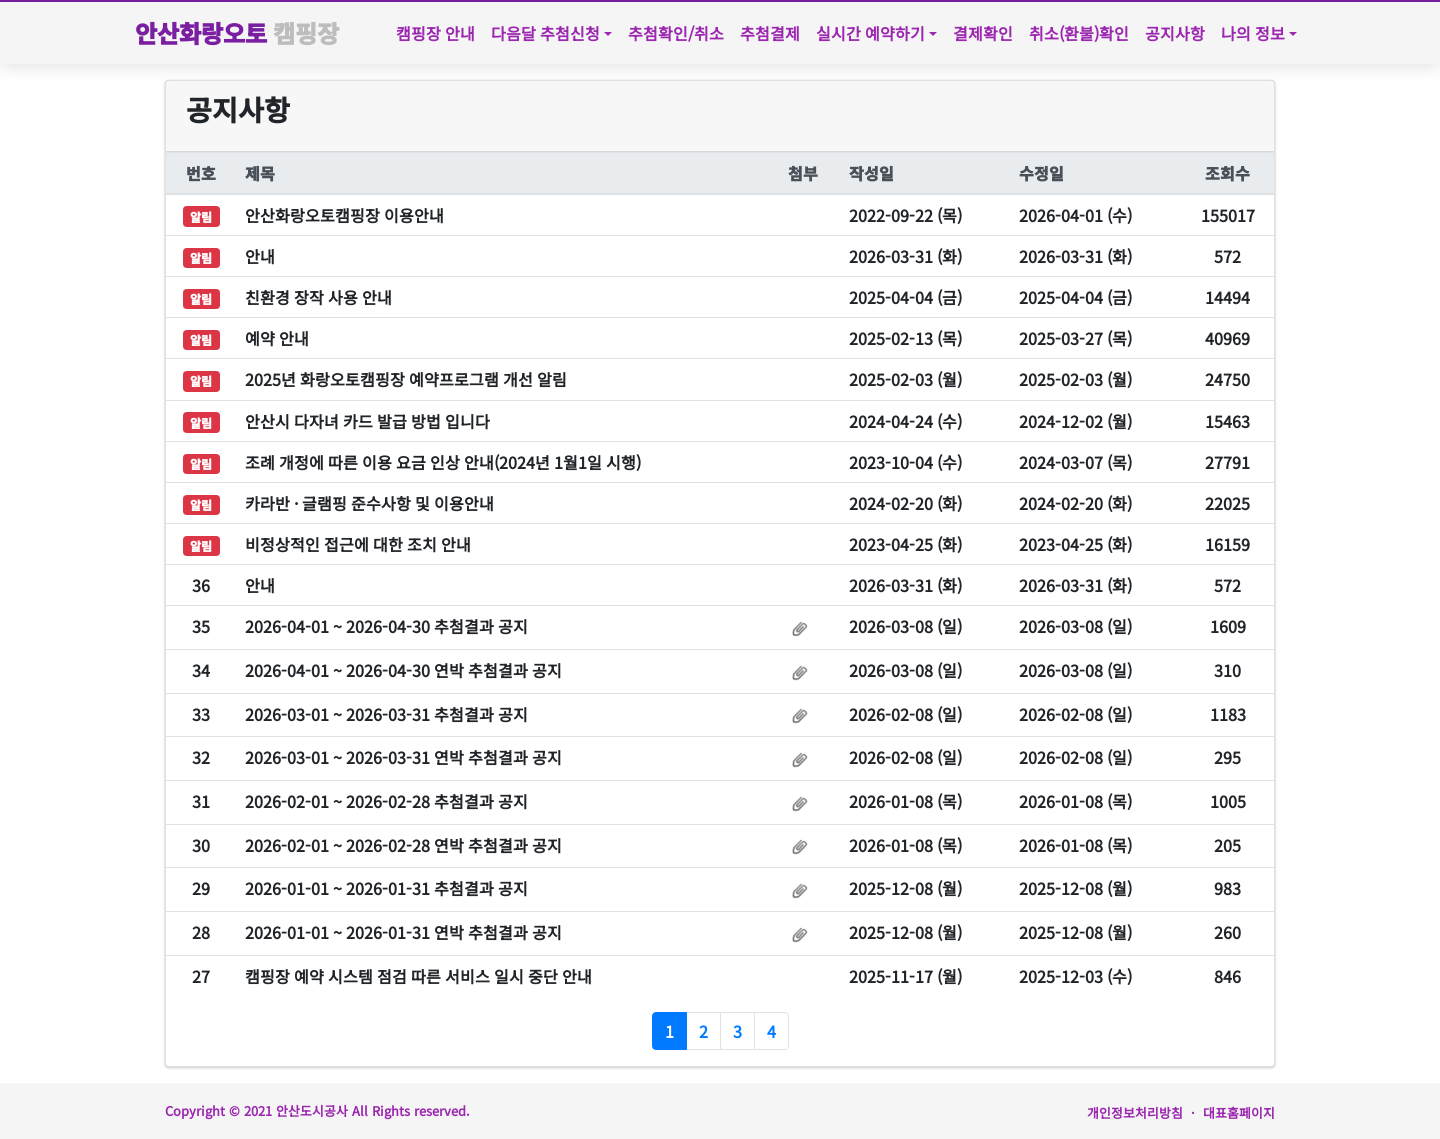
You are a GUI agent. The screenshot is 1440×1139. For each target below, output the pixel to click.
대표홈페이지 (1239, 1112)
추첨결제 (770, 33)
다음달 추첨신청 (545, 33)
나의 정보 (1253, 33)
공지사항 (1175, 33)
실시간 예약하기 (870, 33)
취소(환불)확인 (1079, 33)
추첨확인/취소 (676, 33)
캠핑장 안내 (435, 33)
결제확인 (983, 33)
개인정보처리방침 (1135, 1112)
